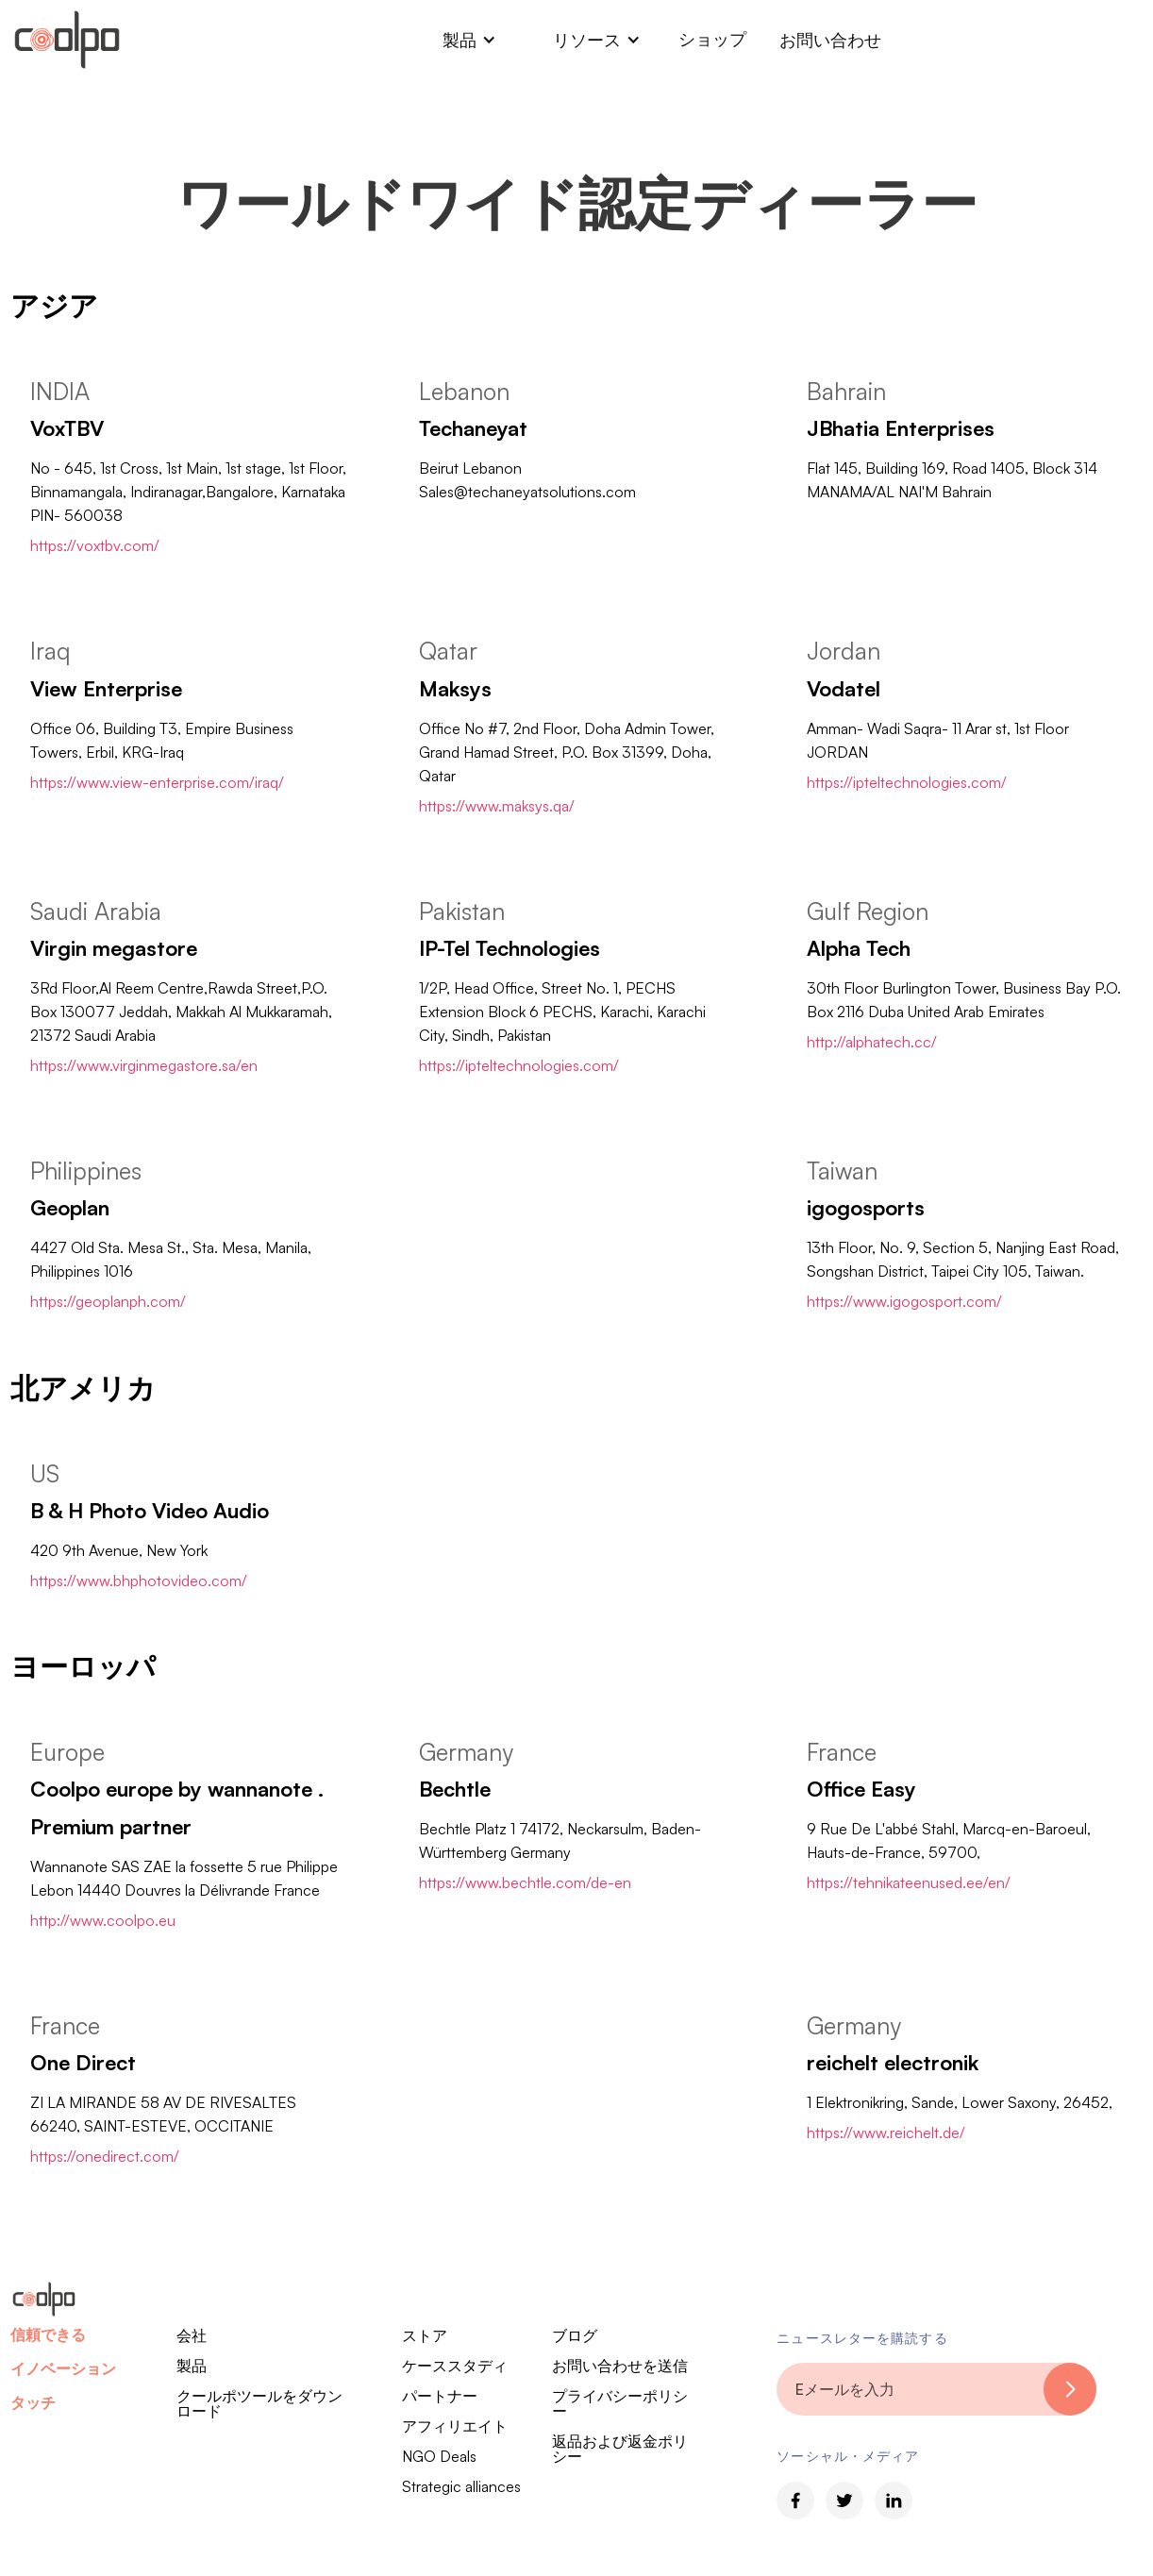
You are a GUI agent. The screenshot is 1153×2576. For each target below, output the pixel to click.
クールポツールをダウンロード (259, 2403)
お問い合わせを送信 (620, 2365)
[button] (469, 39)
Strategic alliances (461, 2486)
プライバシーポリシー (620, 2403)
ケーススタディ (455, 2365)
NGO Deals (439, 2456)
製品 (191, 2365)
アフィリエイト (455, 2426)
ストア (424, 2335)
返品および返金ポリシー (620, 2449)
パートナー (439, 2395)
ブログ (574, 2335)
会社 (191, 2335)
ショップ (712, 38)
